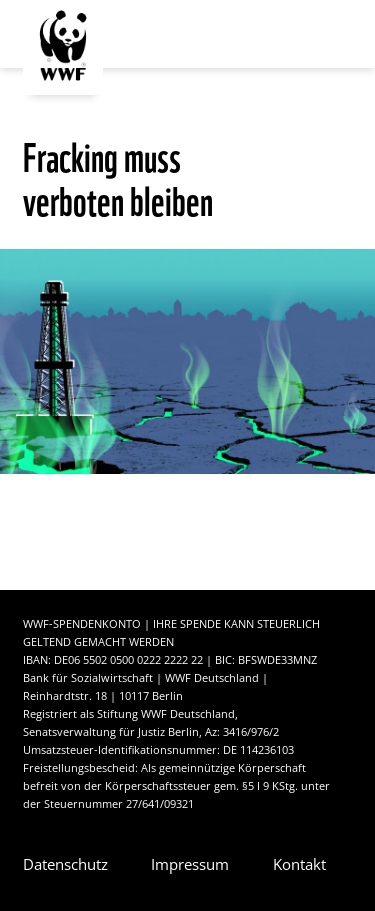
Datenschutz (65, 864)
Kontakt (299, 864)
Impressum (190, 864)
